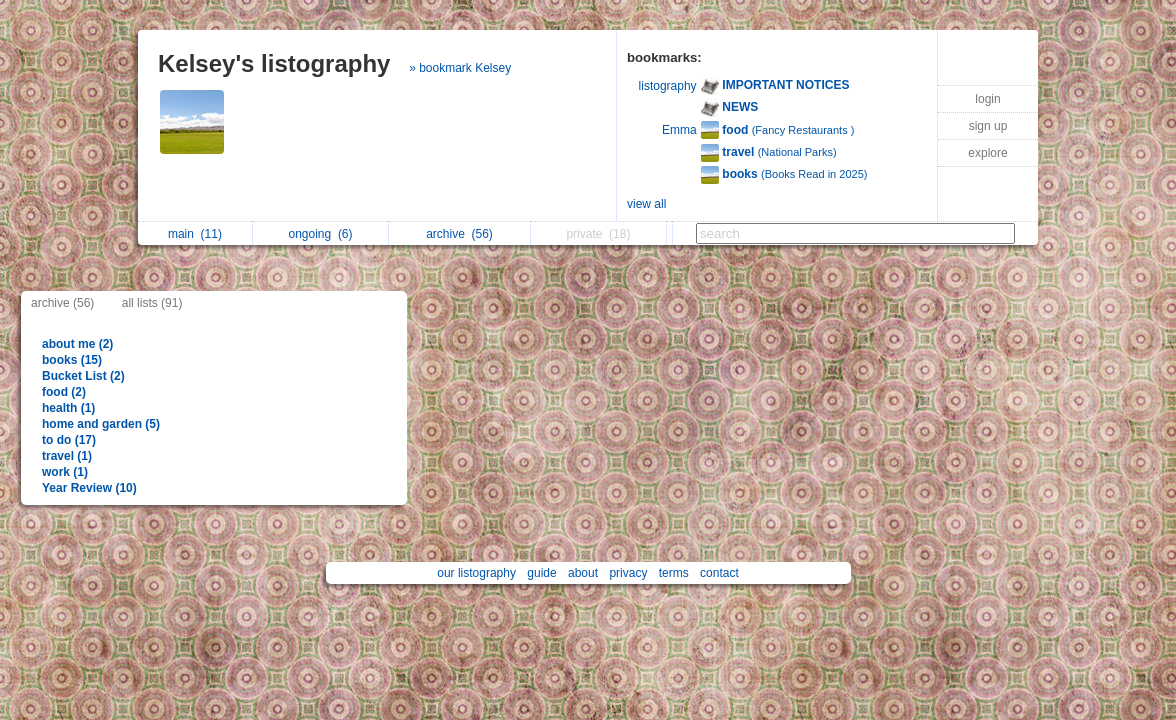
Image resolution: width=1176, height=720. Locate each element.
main (195, 234)
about (583, 573)
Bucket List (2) (83, 376)
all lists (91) (152, 303)
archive (459, 234)
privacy (628, 573)
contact (719, 573)
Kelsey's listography (274, 63)
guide (541, 573)
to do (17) (69, 440)
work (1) (65, 472)
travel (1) (67, 456)
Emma (679, 130)
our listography (476, 573)
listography (668, 86)
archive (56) (62, 303)
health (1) (68, 408)
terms (674, 573)
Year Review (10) (89, 488)
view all (646, 204)
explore (987, 153)
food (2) (64, 392)
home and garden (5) (101, 424)
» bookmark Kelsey (460, 68)
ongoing (320, 234)
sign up (988, 126)
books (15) (72, 360)
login (987, 99)
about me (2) (77, 344)
